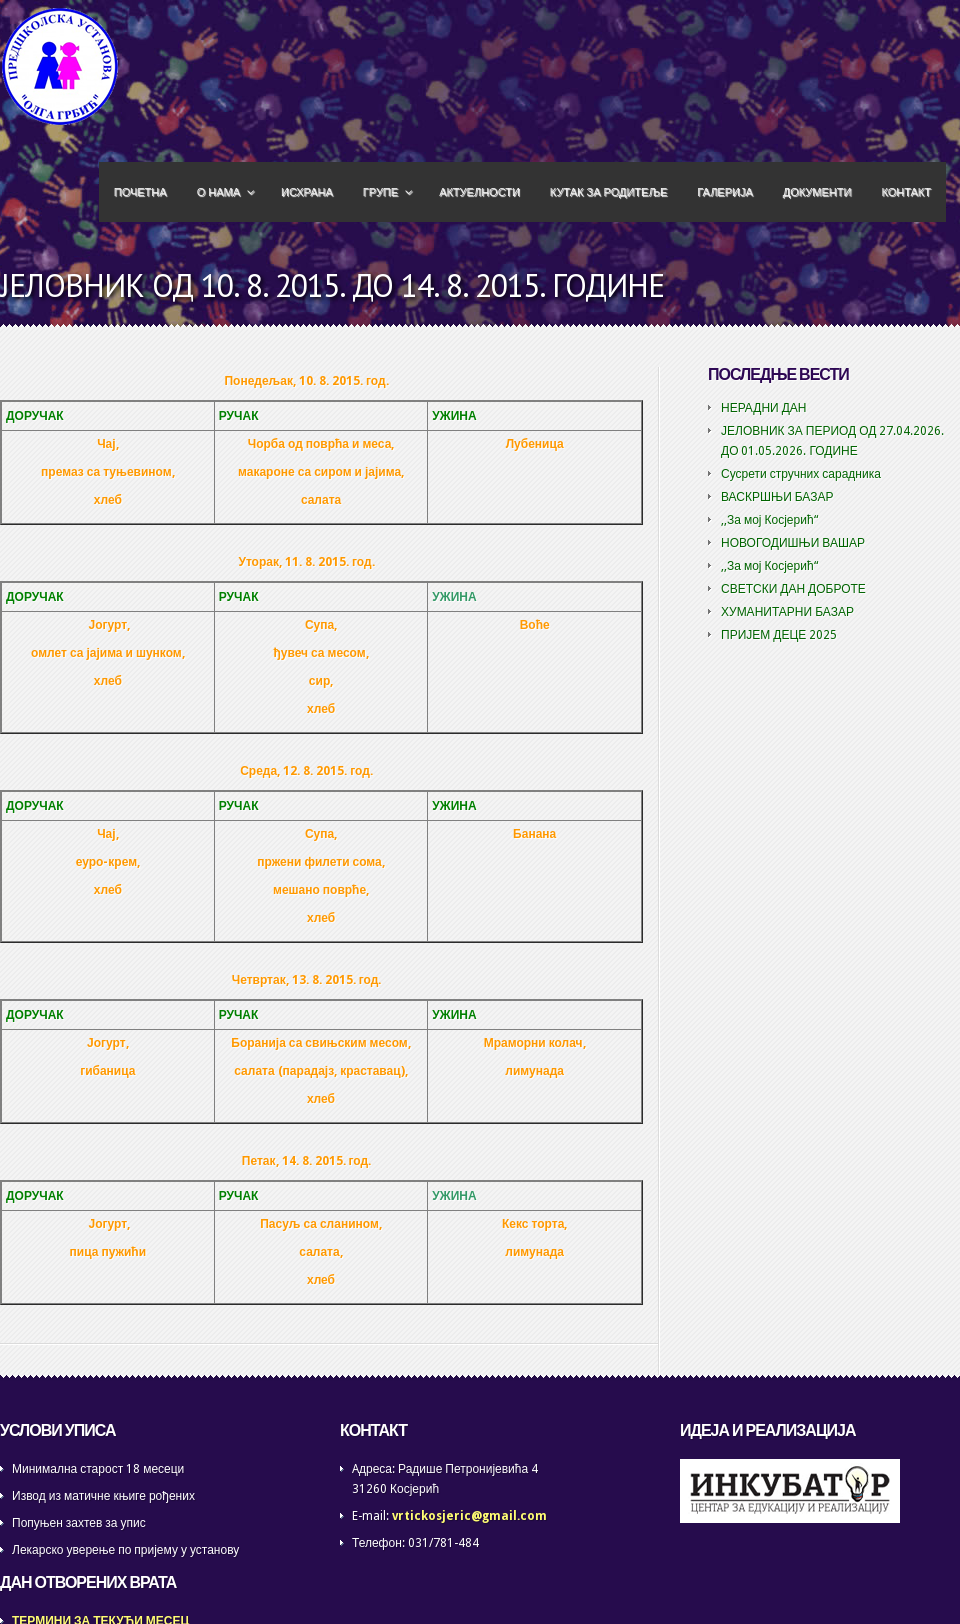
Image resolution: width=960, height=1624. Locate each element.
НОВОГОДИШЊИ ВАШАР (793, 543)
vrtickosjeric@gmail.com (469, 1516)
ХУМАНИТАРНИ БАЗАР (787, 612)
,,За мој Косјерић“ (769, 520)
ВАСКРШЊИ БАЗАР (777, 497)
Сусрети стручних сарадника (801, 474)
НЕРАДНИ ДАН (764, 408)
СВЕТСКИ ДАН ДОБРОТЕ (793, 589)
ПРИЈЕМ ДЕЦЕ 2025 (779, 635)
